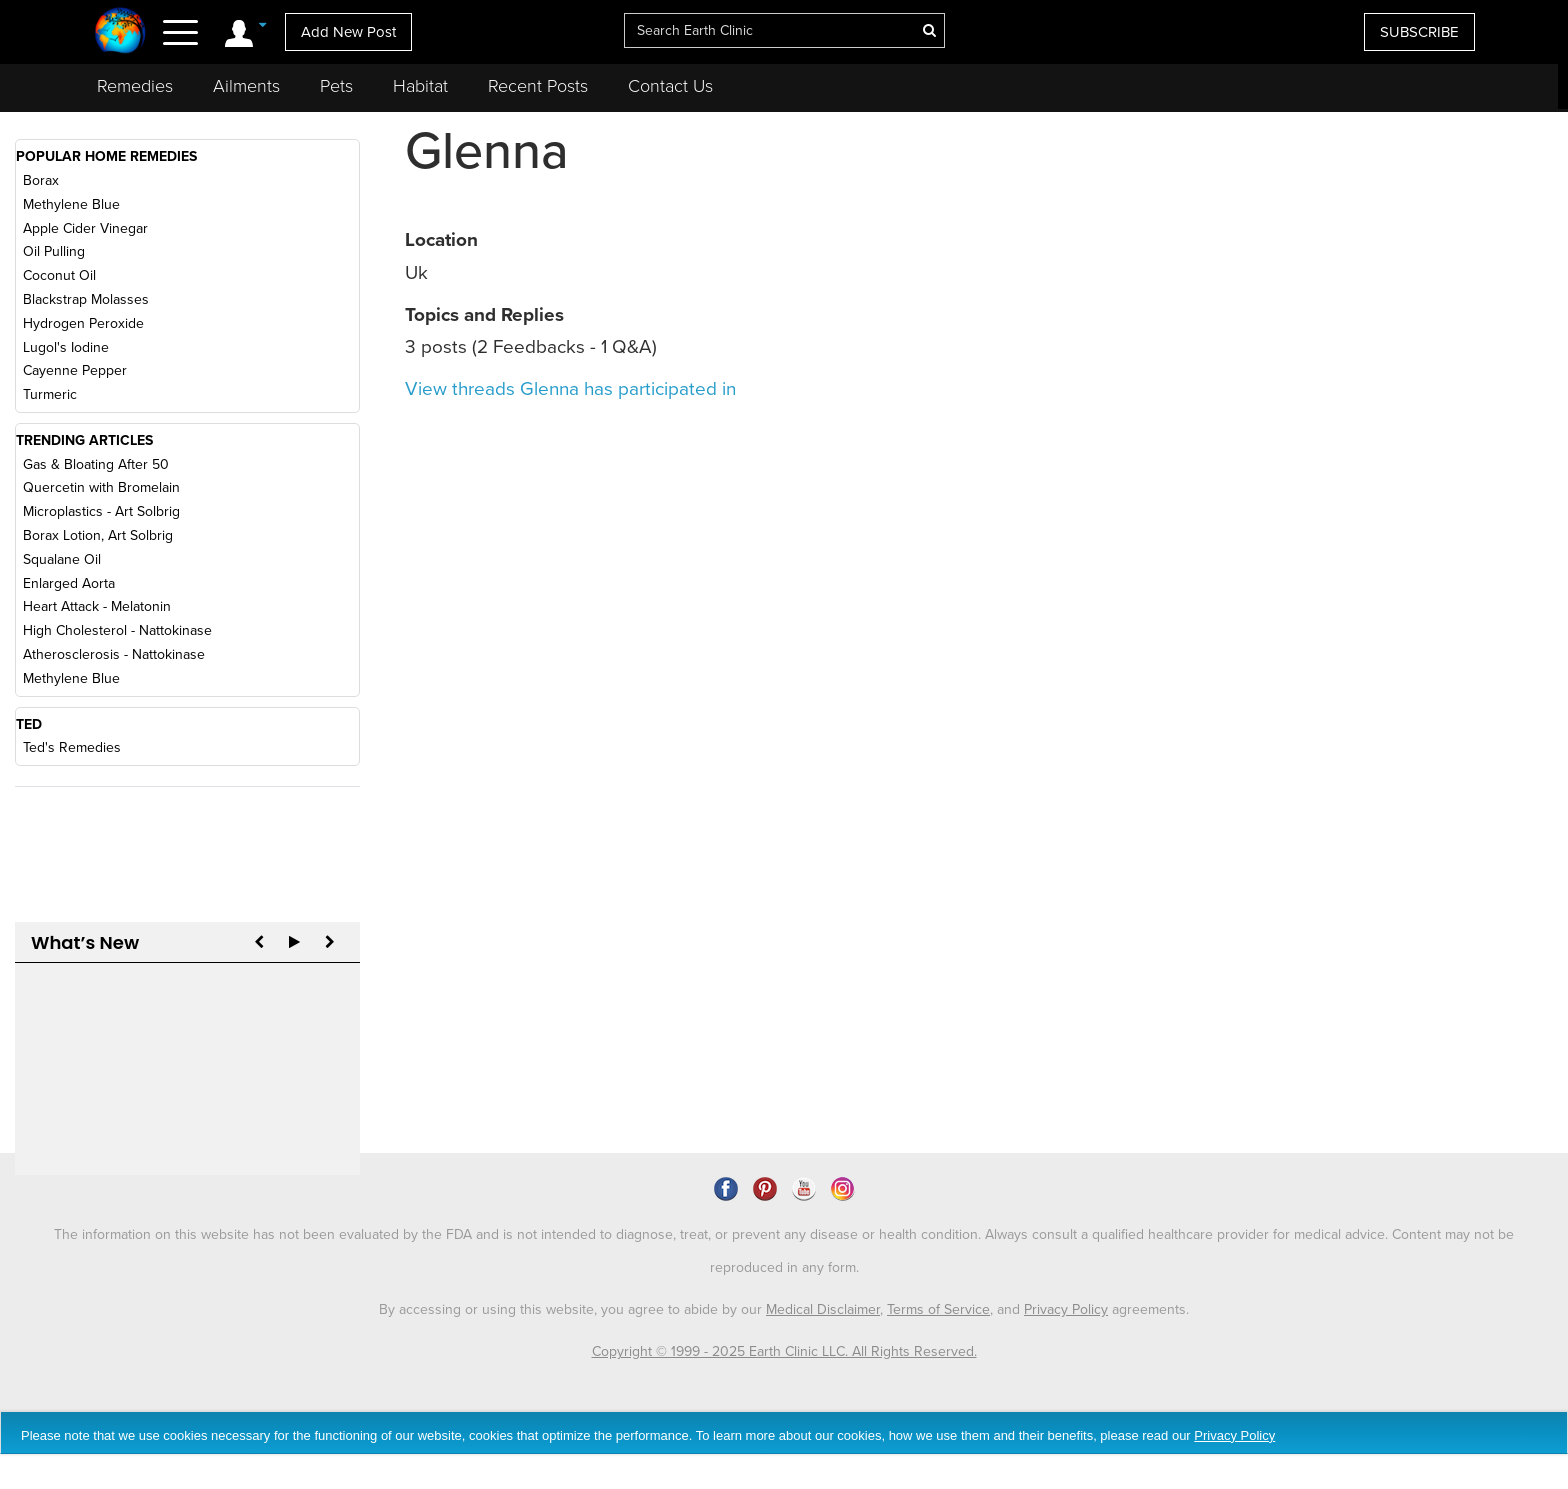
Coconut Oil (59, 275)
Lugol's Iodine (66, 347)
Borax (41, 180)
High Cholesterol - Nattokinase (117, 630)
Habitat (420, 86)
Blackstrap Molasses (86, 299)
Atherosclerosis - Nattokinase (114, 654)
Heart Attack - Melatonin (97, 606)
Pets (336, 86)
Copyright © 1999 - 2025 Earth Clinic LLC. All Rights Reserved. (784, 1320)
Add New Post (348, 32)
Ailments (246, 86)
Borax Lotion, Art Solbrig (98, 535)
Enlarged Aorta (69, 583)
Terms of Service (938, 1278)
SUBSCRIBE (1419, 32)
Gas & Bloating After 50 (96, 464)
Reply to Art (70, 1027)
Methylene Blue (71, 204)
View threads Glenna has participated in (570, 389)
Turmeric (50, 394)
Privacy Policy (1066, 1278)
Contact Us (670, 86)
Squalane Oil (62, 559)
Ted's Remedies (72, 747)
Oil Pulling (54, 251)
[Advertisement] (1376, 284)
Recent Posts (538, 86)
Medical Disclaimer (823, 1278)
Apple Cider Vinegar (85, 228)
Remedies (135, 86)
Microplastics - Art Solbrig (101, 511)
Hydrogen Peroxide (83, 323)
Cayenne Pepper (75, 370)
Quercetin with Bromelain (101, 487)
